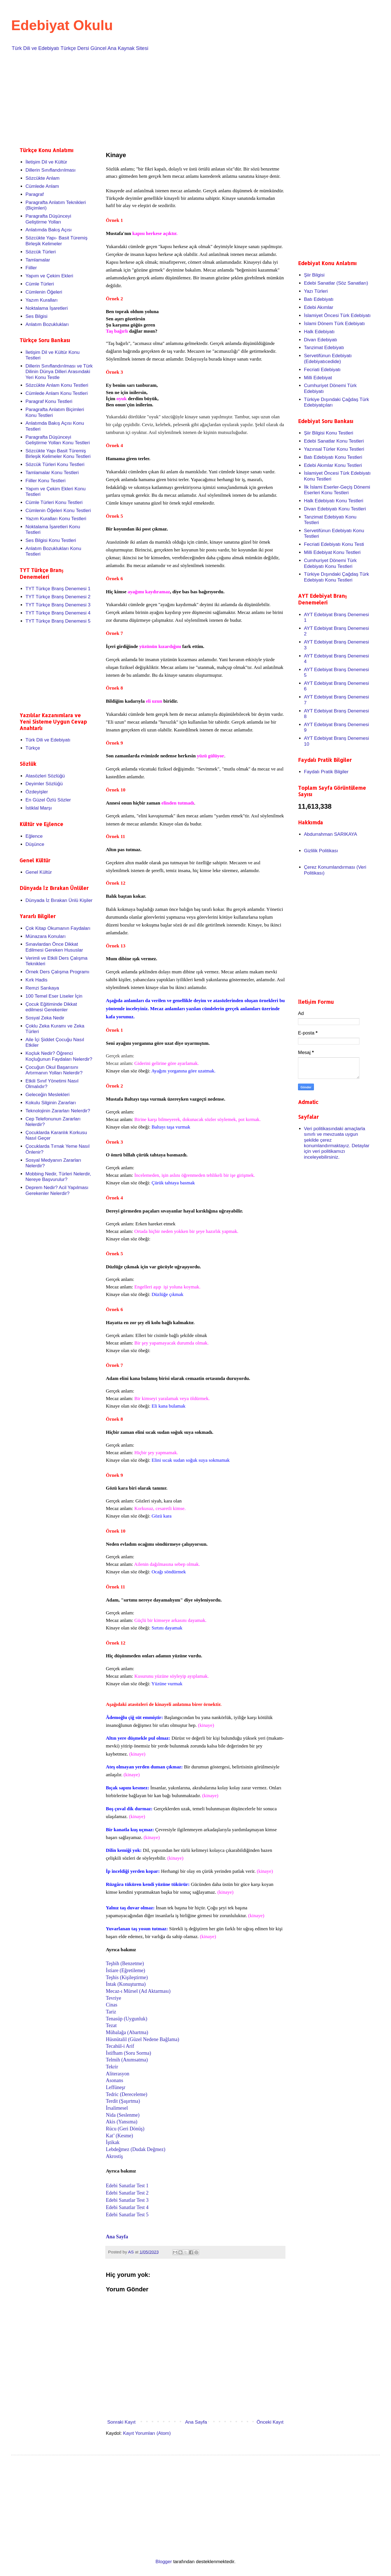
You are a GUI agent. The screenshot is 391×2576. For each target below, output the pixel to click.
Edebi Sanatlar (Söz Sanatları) (336, 283)
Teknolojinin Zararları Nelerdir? (57, 1110)
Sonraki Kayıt (121, 2422)
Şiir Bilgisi (314, 275)
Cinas (111, 2005)
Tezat (112, 2025)
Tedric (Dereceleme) (126, 2094)
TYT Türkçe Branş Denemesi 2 (57, 596)
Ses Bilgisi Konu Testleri (50, 540)
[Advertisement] (187, 98)
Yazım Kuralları (41, 300)
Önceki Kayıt (270, 2422)
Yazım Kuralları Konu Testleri (55, 518)
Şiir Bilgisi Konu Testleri (328, 433)
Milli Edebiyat (318, 377)
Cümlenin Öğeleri (43, 292)
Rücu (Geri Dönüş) (125, 2128)
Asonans (114, 2080)
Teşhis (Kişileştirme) (127, 1977)
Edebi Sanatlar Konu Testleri (334, 441)
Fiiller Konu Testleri (45, 480)
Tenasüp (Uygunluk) (126, 2019)
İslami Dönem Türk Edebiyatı (334, 323)
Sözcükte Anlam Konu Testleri (56, 385)
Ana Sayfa (117, 2236)
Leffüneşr (115, 2087)
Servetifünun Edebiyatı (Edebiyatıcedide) (328, 358)
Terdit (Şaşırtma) (123, 2101)
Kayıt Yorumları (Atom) (147, 2433)
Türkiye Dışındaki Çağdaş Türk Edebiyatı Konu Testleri (336, 577)
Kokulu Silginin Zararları (50, 1102)
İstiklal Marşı (38, 808)
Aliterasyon (117, 2073)
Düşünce (34, 844)
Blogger (164, 2561)
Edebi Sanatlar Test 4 (127, 2207)
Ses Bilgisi (36, 316)
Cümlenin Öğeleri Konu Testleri (58, 510)
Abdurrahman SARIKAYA (330, 834)
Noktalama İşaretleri (46, 308)
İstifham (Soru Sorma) (128, 2053)
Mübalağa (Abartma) (127, 2032)
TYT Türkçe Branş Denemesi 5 (57, 621)
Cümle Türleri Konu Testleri (53, 502)
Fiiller (31, 267)
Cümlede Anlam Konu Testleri (56, 393)
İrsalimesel (117, 2108)
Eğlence (33, 836)
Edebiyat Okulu (62, 25)
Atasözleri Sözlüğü (45, 776)
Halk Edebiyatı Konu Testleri (333, 500)
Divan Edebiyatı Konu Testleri (335, 509)
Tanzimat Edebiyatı (324, 347)
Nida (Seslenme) (122, 2115)
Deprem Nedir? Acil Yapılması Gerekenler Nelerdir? (56, 1190)
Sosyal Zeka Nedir (44, 1018)
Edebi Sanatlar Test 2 (127, 2193)
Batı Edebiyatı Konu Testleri (333, 457)
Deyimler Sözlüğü (44, 783)
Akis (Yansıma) (121, 2121)
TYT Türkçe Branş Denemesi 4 (57, 613)
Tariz (111, 2012)
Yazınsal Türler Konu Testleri (334, 449)
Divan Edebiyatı (320, 339)
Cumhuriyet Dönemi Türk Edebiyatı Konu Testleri (330, 563)
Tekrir (112, 2067)
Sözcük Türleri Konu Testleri (54, 464)
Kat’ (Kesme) (119, 2135)
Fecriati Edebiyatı (322, 369)
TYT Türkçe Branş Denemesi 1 (57, 588)
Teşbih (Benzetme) (125, 1963)
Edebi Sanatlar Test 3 (127, 2200)
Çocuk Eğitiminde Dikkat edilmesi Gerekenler (51, 1007)
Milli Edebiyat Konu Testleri (332, 552)
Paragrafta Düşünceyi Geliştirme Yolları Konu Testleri (57, 439)
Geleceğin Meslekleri (47, 1094)
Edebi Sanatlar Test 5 (127, 2214)
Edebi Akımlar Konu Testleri (333, 465)
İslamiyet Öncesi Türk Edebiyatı (337, 315)
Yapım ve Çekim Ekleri (49, 276)
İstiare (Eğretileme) (125, 1970)
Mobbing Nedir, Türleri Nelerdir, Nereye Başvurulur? (58, 1176)
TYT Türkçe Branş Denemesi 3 (57, 605)
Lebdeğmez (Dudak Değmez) (136, 2149)
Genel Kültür (38, 872)
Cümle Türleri (39, 284)
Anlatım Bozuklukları (47, 324)
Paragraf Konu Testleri (48, 401)
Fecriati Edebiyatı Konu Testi (334, 544)
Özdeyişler (36, 791)
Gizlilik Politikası (321, 850)
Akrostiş (114, 2156)
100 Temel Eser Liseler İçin (53, 996)
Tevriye (113, 1998)
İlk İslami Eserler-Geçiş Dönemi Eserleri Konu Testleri (337, 489)
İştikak (113, 2142)
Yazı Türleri (316, 291)
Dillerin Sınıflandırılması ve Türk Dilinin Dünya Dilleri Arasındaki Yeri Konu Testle (59, 371)
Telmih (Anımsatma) (127, 2060)
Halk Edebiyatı (319, 331)
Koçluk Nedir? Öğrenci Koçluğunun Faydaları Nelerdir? (58, 1056)
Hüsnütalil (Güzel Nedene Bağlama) (142, 2039)
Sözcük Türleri (40, 252)
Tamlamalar (37, 260)
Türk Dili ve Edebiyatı (47, 740)
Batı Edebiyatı (318, 299)
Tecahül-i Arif (120, 2046)
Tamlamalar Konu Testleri (52, 472)
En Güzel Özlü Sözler (48, 800)
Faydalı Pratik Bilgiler (326, 771)
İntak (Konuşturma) (126, 1984)
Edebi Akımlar (318, 307)
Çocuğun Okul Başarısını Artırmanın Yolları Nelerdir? (53, 1070)
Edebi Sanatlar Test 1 (127, 2185)
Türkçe (32, 748)
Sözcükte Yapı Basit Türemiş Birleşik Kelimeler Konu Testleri (57, 453)
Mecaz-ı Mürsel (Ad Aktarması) (138, 1991)
